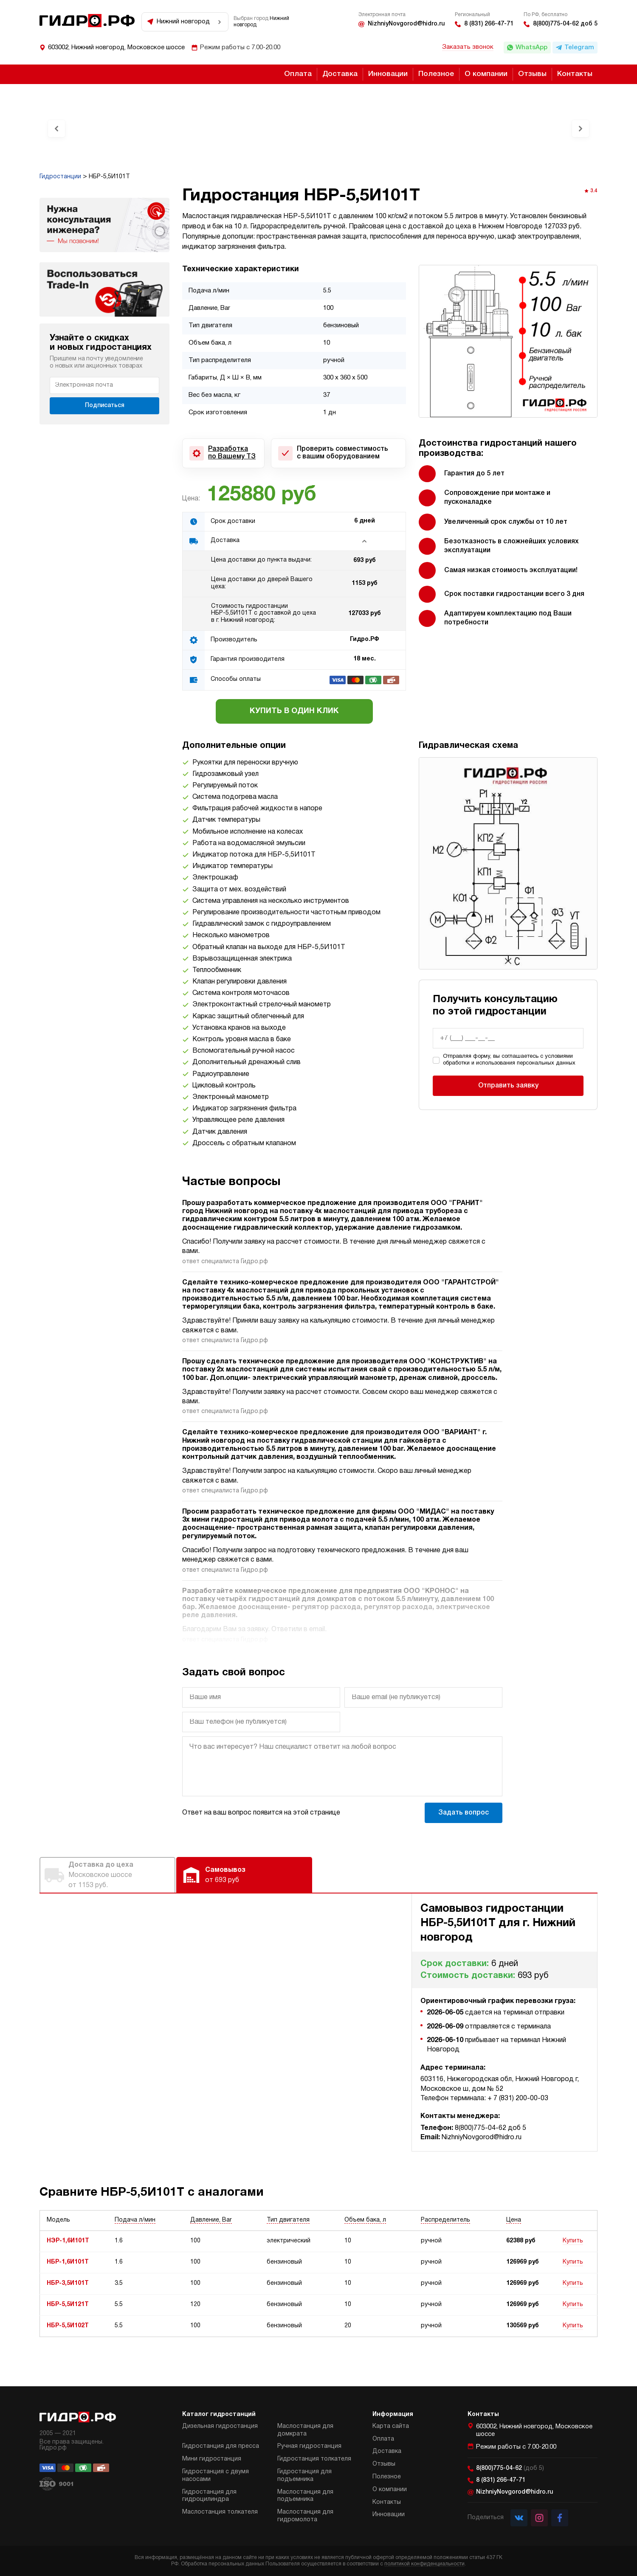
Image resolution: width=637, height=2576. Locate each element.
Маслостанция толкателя (220, 2512)
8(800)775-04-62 (510, 2468)
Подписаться (104, 405)
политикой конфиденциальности (424, 2564)
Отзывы (532, 74)
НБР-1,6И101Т (68, 2262)
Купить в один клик (294, 711)
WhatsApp (531, 48)
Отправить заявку (508, 1086)
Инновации (388, 74)
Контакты (574, 74)
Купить (573, 2241)
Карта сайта (390, 2426)
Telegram (579, 48)
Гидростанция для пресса (220, 2446)
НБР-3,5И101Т (68, 2283)
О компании (486, 74)
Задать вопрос (463, 1813)
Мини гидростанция (211, 2459)
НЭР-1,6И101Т (68, 2241)
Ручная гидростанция (309, 2446)
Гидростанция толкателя (314, 2459)
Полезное (436, 74)
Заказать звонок (467, 47)
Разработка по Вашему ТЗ (232, 453)
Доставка (340, 74)
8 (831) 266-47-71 (488, 24)
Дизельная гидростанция (220, 2426)
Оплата (298, 74)
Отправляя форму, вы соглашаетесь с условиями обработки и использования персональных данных (509, 1060)
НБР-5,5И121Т (68, 2304)
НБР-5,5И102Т (68, 2326)
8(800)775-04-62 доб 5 (565, 24)
